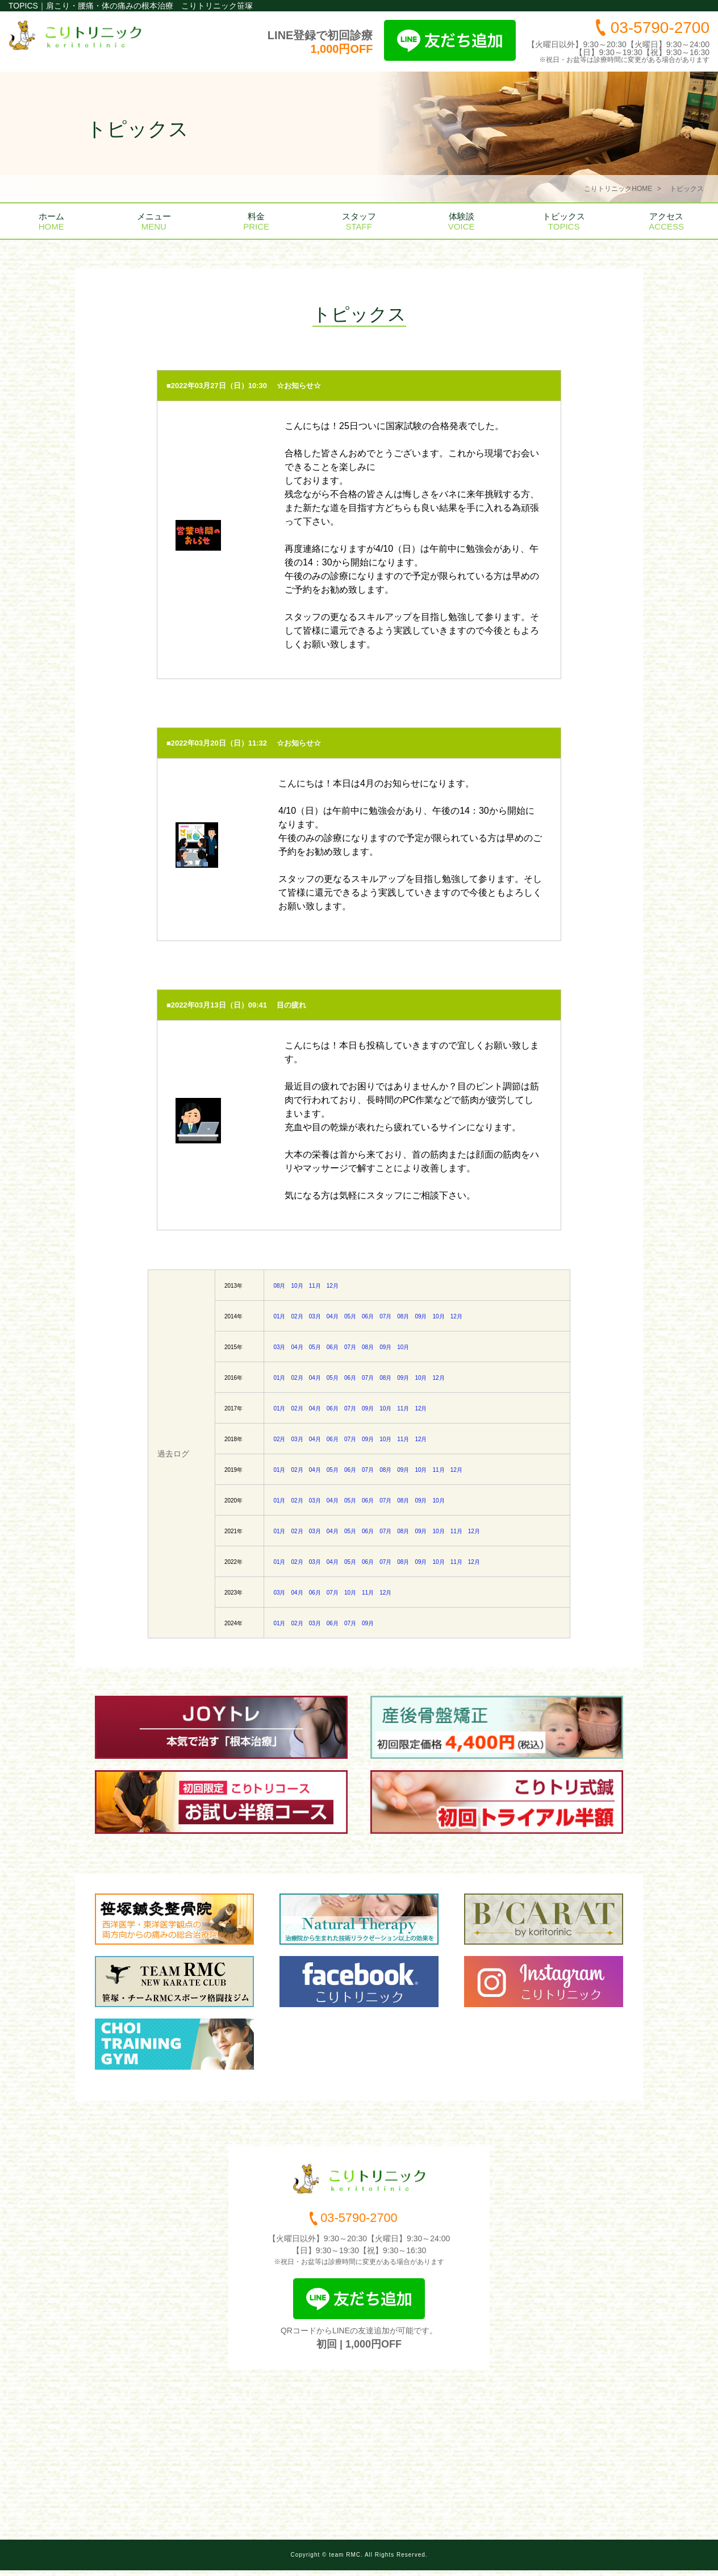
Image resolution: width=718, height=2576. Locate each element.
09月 (421, 1316)
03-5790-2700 (660, 27)
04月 (333, 1316)
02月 (297, 1316)
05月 (350, 1316)
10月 (297, 1286)
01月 (279, 1316)
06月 (368, 1316)
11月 (315, 1286)
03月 (315, 1316)
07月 (385, 1316)
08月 (279, 1286)
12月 (333, 1286)
